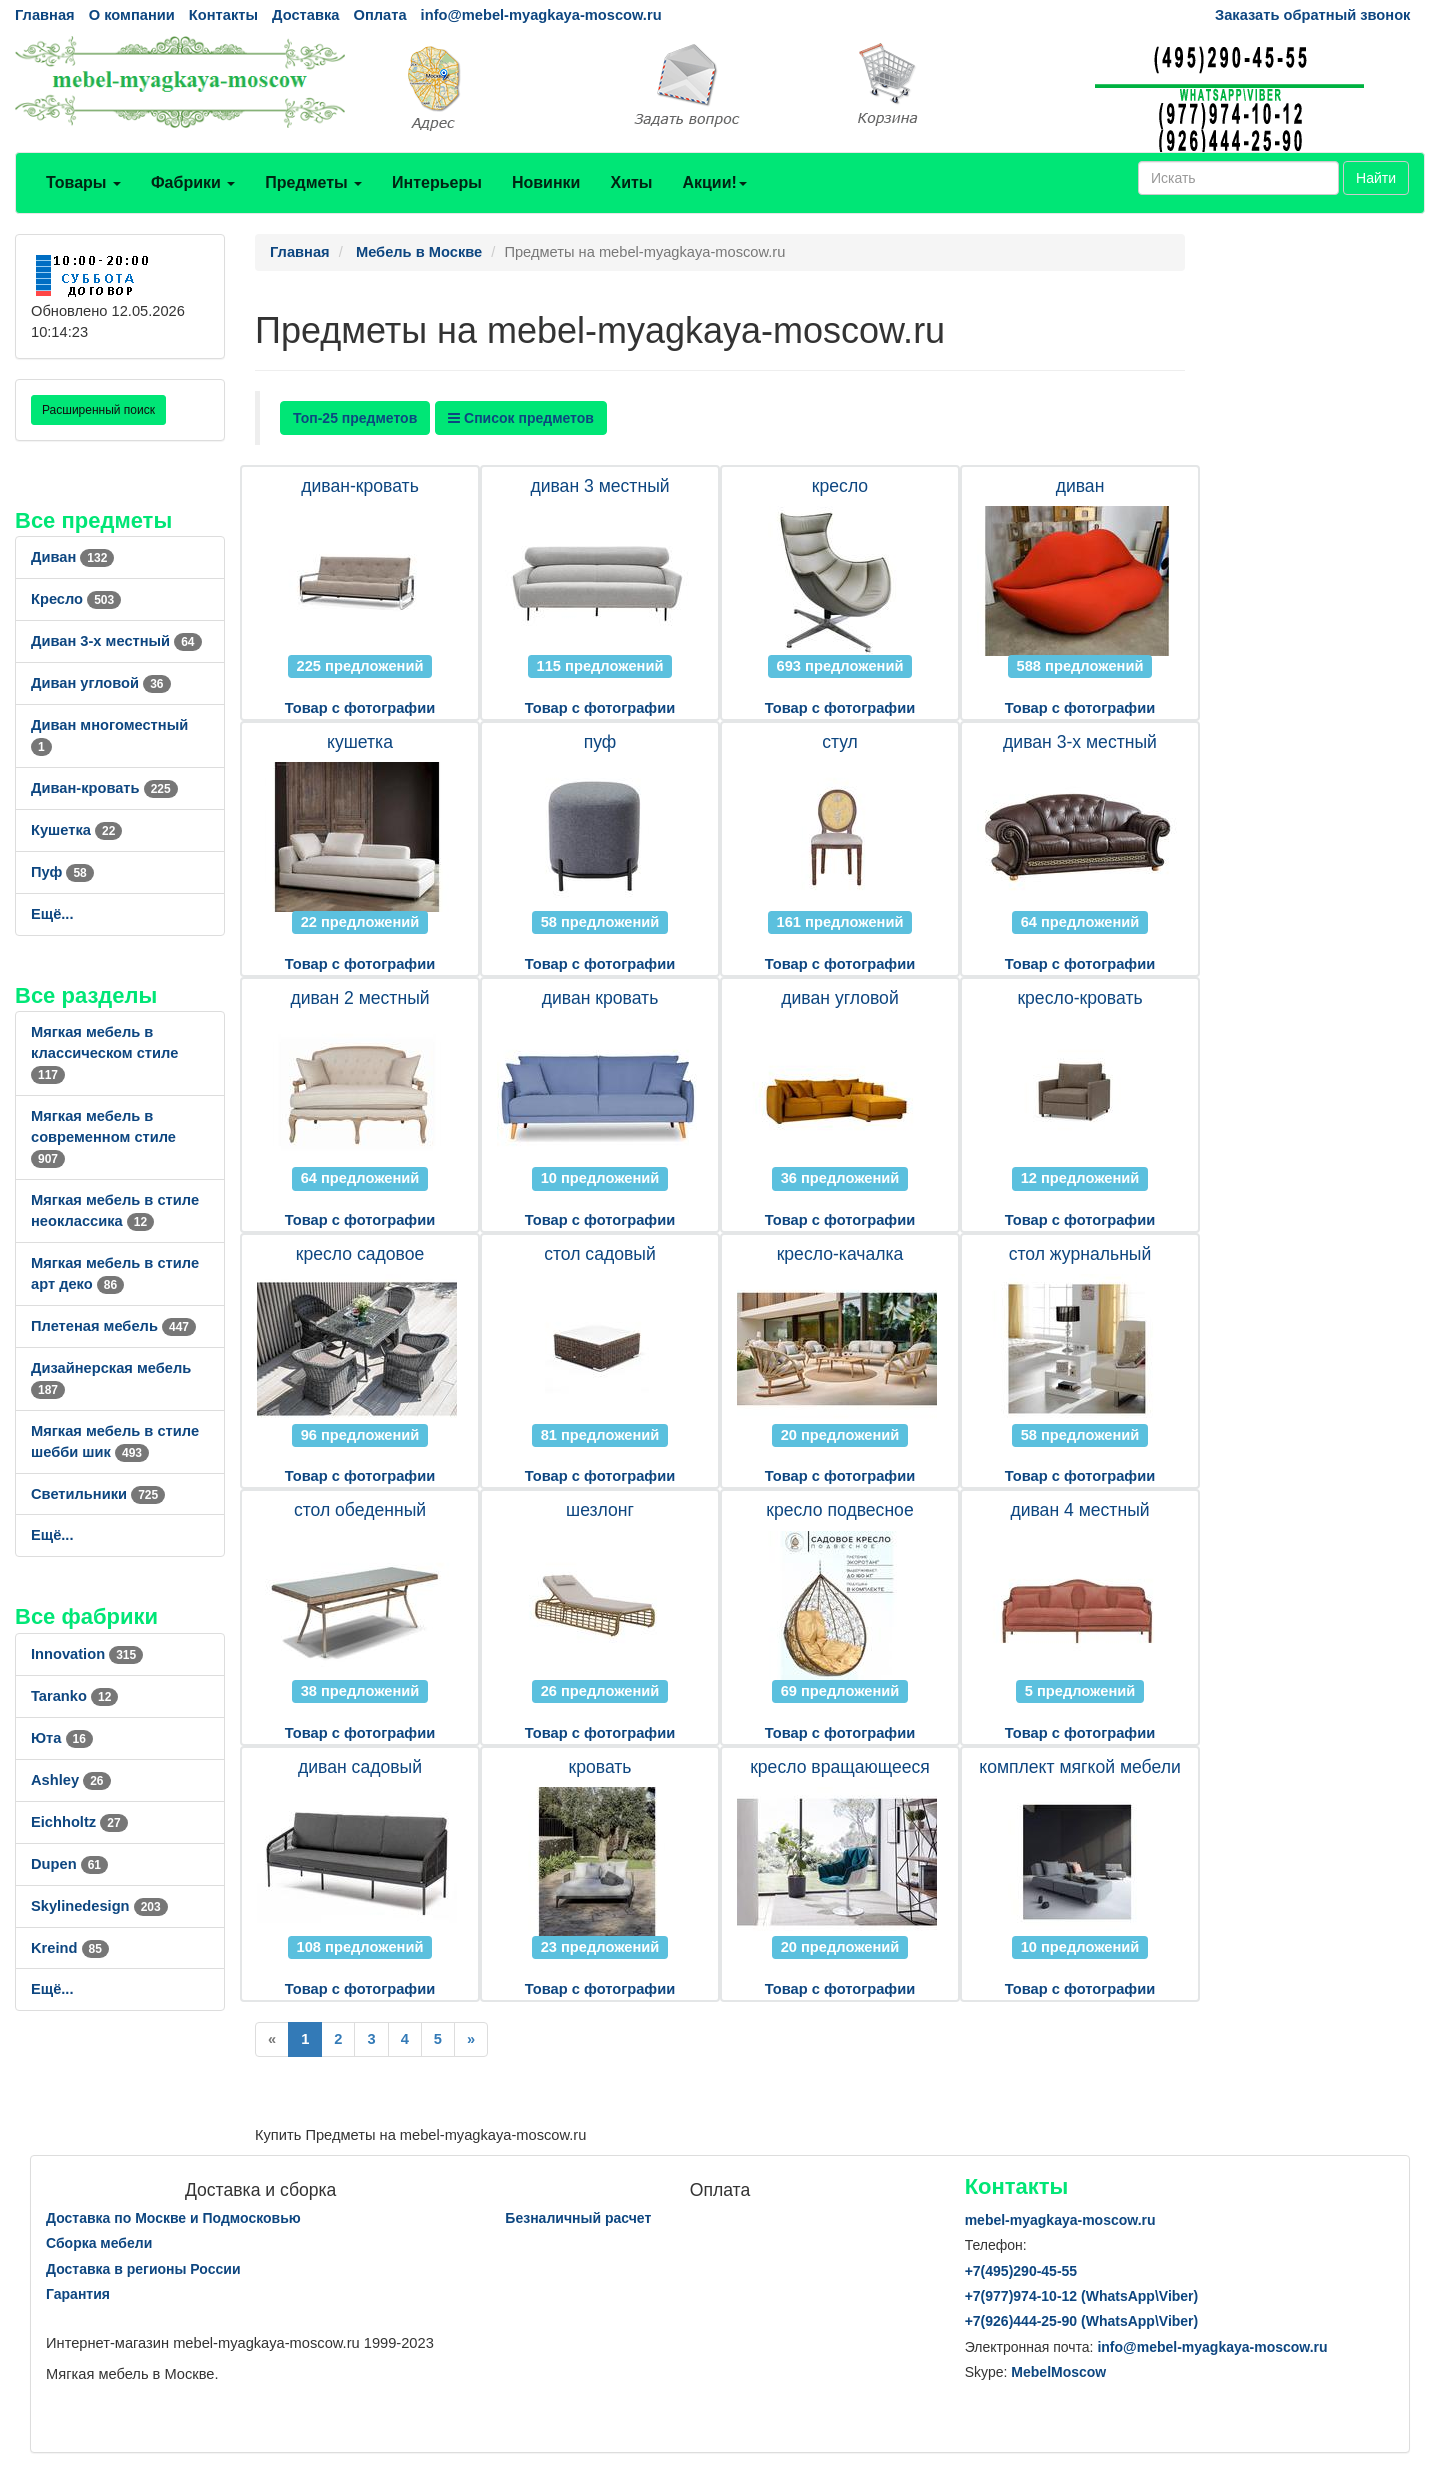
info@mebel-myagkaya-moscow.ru (541, 15)
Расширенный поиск (98, 410)
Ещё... (52, 914)
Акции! (714, 182)
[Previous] (272, 2039)
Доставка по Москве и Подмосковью (173, 2218)
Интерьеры (437, 182)
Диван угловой (101, 683)
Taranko (74, 1696)
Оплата (379, 15)
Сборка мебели (99, 2243)
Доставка (305, 15)
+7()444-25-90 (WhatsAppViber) (1082, 2321)
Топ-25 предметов (355, 418)
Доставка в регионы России (143, 2269)
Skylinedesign (99, 1906)
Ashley (71, 1780)
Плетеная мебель (113, 1326)
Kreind (70, 1948)
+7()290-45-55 (1021, 2271)
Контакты (223, 15)
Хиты (631, 182)
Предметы (313, 182)
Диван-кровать (104, 788)
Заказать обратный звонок (1312, 15)
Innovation (87, 1654)
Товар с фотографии (360, 708)
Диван (72, 557)
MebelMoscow (1058, 2372)
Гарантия (78, 2294)
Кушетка (76, 830)
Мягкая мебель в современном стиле (103, 1137)
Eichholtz (79, 1822)
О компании (132, 15)
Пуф (62, 872)
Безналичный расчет (578, 2218)
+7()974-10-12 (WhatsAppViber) (1082, 2296)
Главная (45, 15)
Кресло (76, 599)
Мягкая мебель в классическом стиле (104, 1053)
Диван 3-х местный (116, 641)
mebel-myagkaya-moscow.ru (1060, 2220)
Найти (1376, 178)
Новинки (546, 182)
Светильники (98, 1494)
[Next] (471, 2039)
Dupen (69, 1864)
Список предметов (521, 418)
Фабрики (193, 182)
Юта (62, 1738)
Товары (83, 182)
